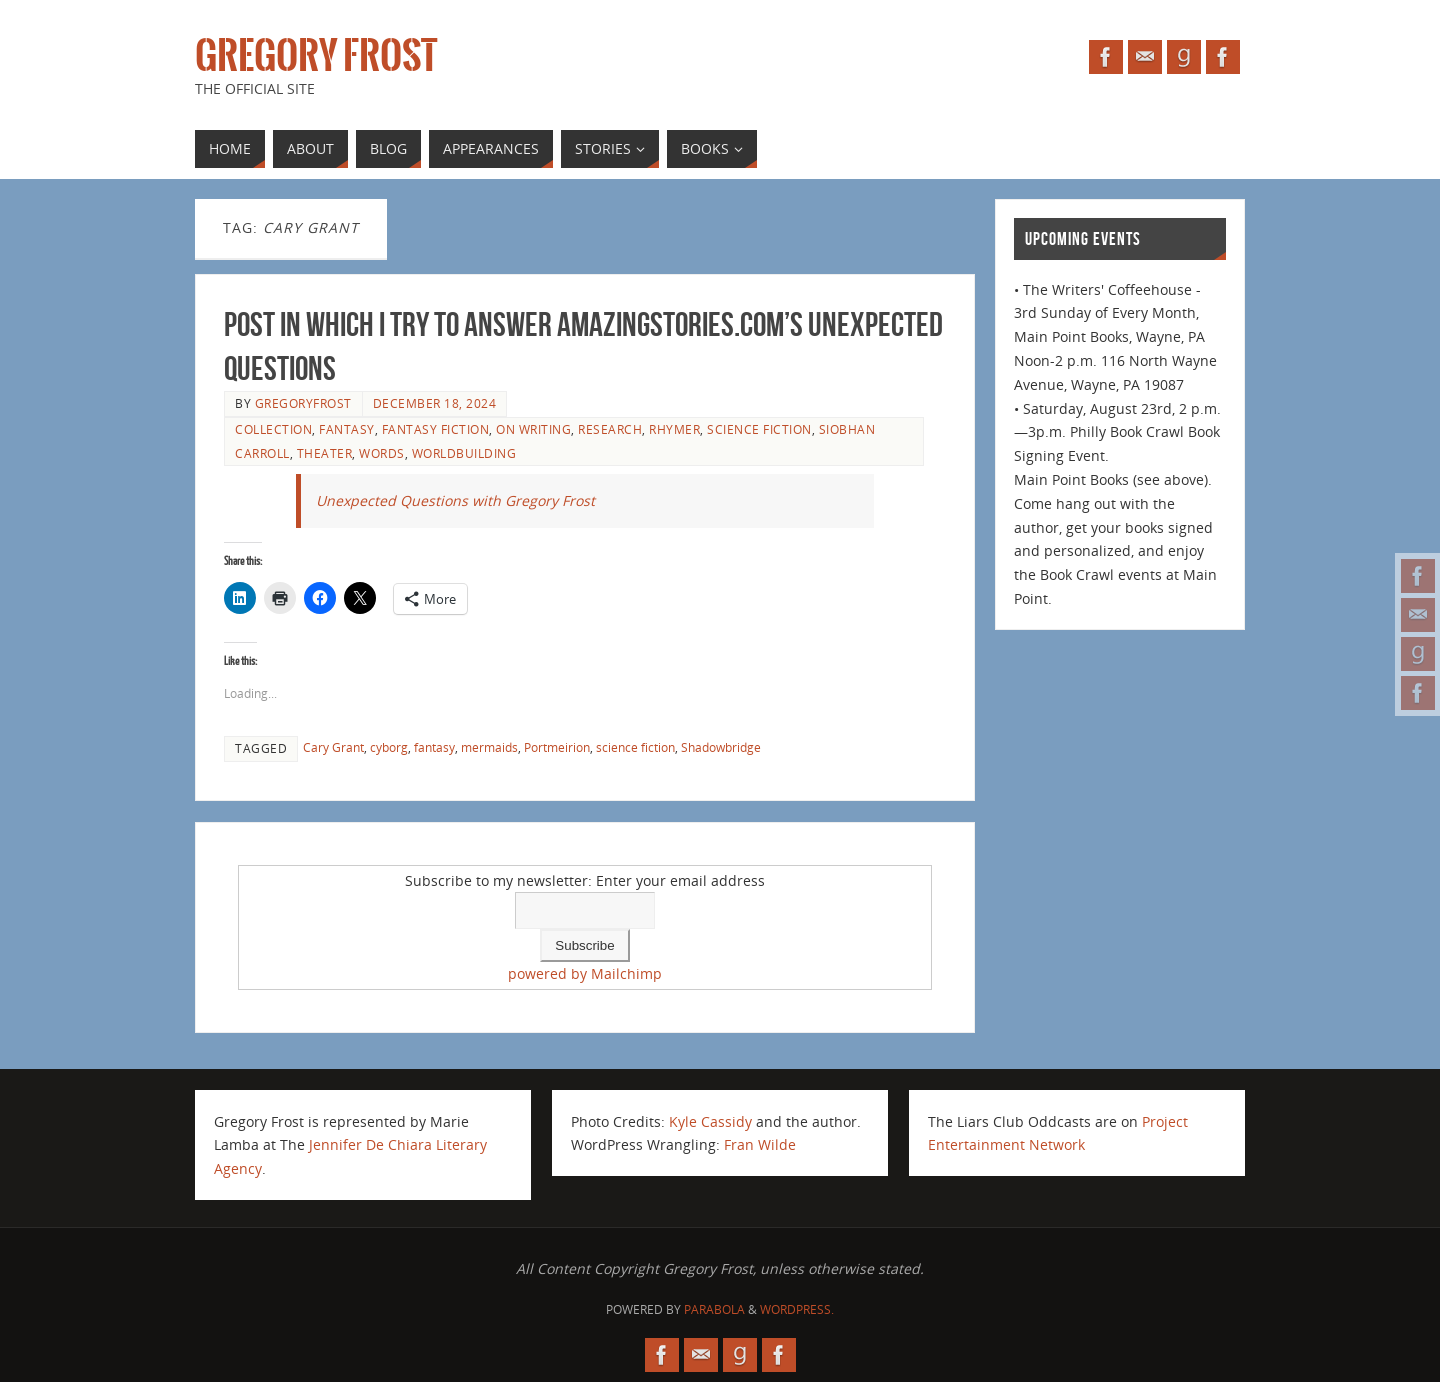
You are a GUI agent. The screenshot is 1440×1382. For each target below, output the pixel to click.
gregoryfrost (303, 403)
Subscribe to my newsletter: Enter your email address (585, 880)
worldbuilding (464, 453)
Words (382, 453)
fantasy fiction (436, 429)
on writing (533, 429)
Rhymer (674, 429)
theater (325, 453)
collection (273, 429)
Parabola (714, 1309)
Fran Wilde (760, 1144)
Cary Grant (333, 747)
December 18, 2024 (435, 403)
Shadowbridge (721, 747)
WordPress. (797, 1309)
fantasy (347, 429)
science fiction (759, 429)
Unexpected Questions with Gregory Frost (455, 500)
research (610, 429)
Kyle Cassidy (710, 1121)
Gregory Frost (316, 56)
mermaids (489, 747)
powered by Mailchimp (585, 973)
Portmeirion (557, 747)
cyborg (389, 747)
